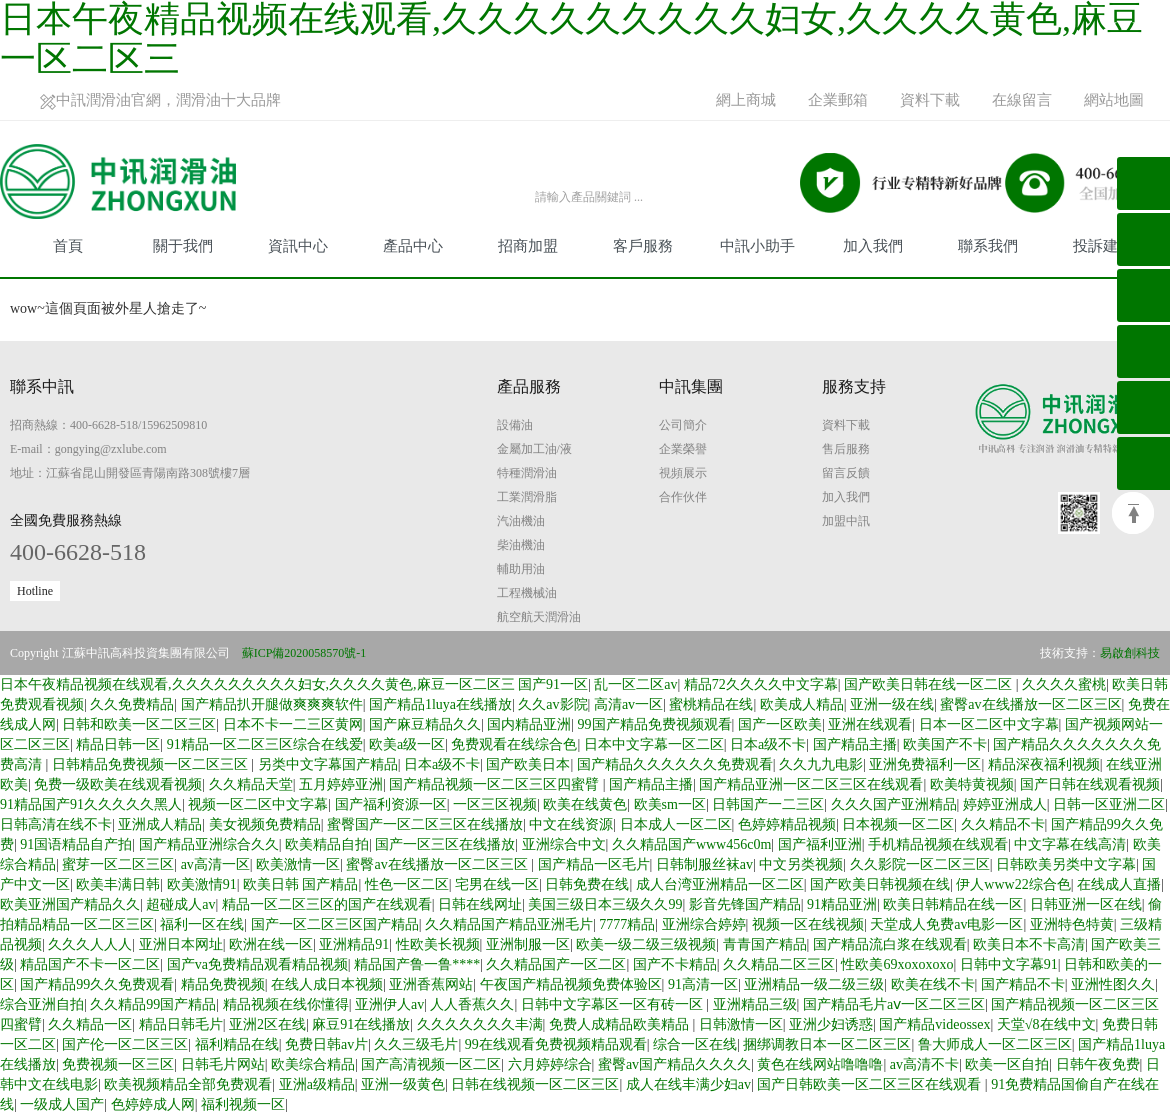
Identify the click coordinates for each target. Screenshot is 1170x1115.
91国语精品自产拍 (76, 844)
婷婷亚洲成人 (1005, 804)
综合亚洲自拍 (42, 1004)
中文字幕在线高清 (1070, 844)
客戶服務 (643, 246)
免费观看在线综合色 (514, 744)
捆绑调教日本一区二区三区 (827, 1044)
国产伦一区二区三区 (125, 1044)
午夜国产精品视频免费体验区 (571, 984)
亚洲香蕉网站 (431, 984)
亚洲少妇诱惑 (831, 1024)
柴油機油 (521, 545)
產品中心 (413, 246)
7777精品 (627, 924)
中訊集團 (691, 386)
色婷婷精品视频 (787, 824)
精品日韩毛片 (181, 1024)
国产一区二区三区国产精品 (335, 924)
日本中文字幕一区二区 (654, 744)
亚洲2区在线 (267, 1024)
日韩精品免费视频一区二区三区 (152, 764)
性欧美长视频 (438, 944)
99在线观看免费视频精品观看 (556, 1044)
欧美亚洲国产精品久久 (70, 904)
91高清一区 (703, 984)
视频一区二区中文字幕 (258, 804)
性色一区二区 (407, 884)
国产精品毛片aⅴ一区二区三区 (894, 1004)
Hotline (35, 591)
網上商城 (746, 100)
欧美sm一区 (670, 804)
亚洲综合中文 (564, 844)
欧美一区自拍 (1007, 1064)
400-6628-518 (78, 552)
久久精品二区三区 (779, 964)
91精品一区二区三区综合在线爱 (265, 744)
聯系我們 (988, 246)
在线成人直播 (1119, 884)
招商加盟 (528, 246)
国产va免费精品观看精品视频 (257, 964)
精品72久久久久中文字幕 (761, 684)
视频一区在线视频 (808, 924)
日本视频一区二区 (898, 824)
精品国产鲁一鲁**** (417, 964)
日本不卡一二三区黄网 (293, 724)
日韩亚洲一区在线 (1086, 904)
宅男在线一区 (497, 884)
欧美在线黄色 (585, 804)
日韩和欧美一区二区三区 (139, 724)
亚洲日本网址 (181, 944)
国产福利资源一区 (391, 804)
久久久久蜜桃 (1064, 684)
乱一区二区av (635, 684)
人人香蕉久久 (472, 1004)
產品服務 (529, 386)
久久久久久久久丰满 (480, 1024)
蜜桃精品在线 (711, 704)
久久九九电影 (821, 764)
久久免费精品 (132, 704)
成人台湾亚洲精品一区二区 (720, 884)
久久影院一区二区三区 (920, 864)
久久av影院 (552, 704)
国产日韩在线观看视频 (1090, 784)
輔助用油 (521, 569)
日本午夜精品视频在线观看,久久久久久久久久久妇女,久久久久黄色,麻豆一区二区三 (257, 684)
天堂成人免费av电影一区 (946, 924)
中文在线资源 (571, 824)
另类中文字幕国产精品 (328, 764)
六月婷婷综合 (550, 1064)
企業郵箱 (838, 100)
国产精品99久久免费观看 (97, 984)
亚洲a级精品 (317, 1084)
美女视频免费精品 (265, 824)
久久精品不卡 (1003, 824)
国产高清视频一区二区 (431, 1064)
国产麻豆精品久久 (425, 724)
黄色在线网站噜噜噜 (820, 1064)
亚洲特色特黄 (1072, 924)
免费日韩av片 (326, 1044)
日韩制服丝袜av (704, 864)
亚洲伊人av (389, 1004)
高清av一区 (628, 704)
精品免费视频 (223, 984)
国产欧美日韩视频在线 (880, 884)
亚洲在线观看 (870, 724)
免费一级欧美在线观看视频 (118, 784)
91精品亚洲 (842, 904)
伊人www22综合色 (1013, 884)
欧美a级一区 (407, 744)
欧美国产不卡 (945, 744)
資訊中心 (298, 246)
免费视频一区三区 (118, 1064)
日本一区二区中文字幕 (989, 724)
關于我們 (183, 246)
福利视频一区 (243, 1104)
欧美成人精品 (802, 704)
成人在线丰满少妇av (688, 1084)
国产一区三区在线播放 (445, 844)
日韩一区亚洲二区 (1109, 804)
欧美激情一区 (298, 864)
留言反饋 (846, 473)
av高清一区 (215, 864)
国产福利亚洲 (820, 844)
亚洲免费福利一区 (925, 764)
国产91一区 (553, 684)
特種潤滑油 (527, 473)
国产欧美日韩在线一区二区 (930, 684)
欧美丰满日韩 (118, 884)
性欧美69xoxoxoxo (897, 964)
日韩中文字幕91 (1009, 964)
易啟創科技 (1130, 653)
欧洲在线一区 (271, 944)
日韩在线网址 (480, 904)
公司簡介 (683, 425)
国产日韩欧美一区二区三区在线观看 (871, 1084)
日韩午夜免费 (1098, 1064)
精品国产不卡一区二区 (90, 964)
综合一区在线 (695, 1044)
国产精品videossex (934, 1024)
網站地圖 (1114, 100)
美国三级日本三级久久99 (605, 904)
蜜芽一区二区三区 (118, 864)
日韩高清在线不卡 (56, 824)
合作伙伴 (683, 497)
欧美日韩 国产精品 (301, 884)
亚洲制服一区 (528, 944)
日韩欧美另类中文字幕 (1066, 864)
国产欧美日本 (528, 764)
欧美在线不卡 (933, 984)
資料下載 (930, 100)
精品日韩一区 (118, 744)
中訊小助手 (757, 246)
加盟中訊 (846, 521)
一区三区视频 (495, 804)
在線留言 (1022, 100)
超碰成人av (180, 904)
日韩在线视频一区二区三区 (535, 1084)
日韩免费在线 (587, 884)
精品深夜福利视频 (1044, 764)
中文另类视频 (801, 864)
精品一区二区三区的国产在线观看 (327, 904)
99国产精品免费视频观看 (655, 724)
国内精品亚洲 (529, 724)
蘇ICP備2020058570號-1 (304, 653)
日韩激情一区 (741, 1024)
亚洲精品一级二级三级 (814, 984)
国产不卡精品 (675, 964)
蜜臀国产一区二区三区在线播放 (425, 824)
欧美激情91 (202, 884)
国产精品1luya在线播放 (440, 704)
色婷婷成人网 (153, 1104)
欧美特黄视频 (972, 784)
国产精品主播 (855, 744)
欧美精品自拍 (327, 844)
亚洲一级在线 (892, 704)
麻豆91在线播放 (361, 1024)
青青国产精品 (765, 944)
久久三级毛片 (416, 1044)
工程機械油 (527, 593)
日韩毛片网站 (223, 1064)
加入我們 (873, 246)
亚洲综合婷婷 (704, 924)
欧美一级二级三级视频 (646, 944)
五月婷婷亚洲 (341, 784)
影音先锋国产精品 (745, 904)
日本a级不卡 (768, 744)
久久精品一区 (90, 1024)
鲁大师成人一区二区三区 (995, 1044)
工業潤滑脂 (527, 497)
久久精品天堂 (251, 784)
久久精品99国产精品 (153, 1004)
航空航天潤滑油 (539, 617)
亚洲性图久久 (1113, 984)
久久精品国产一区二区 (556, 964)
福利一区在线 (202, 924)
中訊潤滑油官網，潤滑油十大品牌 (160, 101)
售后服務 (846, 449)
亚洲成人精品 (160, 824)
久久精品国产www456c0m (691, 844)
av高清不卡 (924, 1064)
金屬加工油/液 (534, 449)
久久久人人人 (90, 944)
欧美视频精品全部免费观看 (188, 1084)
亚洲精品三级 (755, 1004)
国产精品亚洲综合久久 (209, 844)
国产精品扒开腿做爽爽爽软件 (272, 704)
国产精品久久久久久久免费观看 (675, 764)
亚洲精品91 (354, 944)
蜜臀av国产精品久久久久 (674, 1064)
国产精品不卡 (1023, 984)
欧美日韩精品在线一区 (953, 904)
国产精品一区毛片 (594, 864)
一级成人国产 (62, 1104)
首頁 (68, 246)
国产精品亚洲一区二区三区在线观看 (811, 784)
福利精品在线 (237, 1044)
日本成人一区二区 (676, 824)
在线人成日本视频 (327, 984)
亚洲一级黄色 (403, 1084)
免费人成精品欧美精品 (621, 1024)
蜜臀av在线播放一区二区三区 (1030, 704)
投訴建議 (1103, 246)
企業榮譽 (683, 449)
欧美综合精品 (313, 1064)
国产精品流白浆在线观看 (890, 944)
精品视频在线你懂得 (286, 1004)
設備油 (515, 425)
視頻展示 (683, 473)
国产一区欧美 (780, 724)
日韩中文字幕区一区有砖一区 (614, 1004)
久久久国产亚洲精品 (894, 804)
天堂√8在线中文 (1046, 1024)
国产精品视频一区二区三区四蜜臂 (496, 784)
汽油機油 (521, 521)
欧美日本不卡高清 (1029, 944)
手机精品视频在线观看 (938, 844)
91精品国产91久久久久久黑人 (91, 804)
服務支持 (854, 386)
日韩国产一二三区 (768, 804)
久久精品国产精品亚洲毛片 (509, 924)
